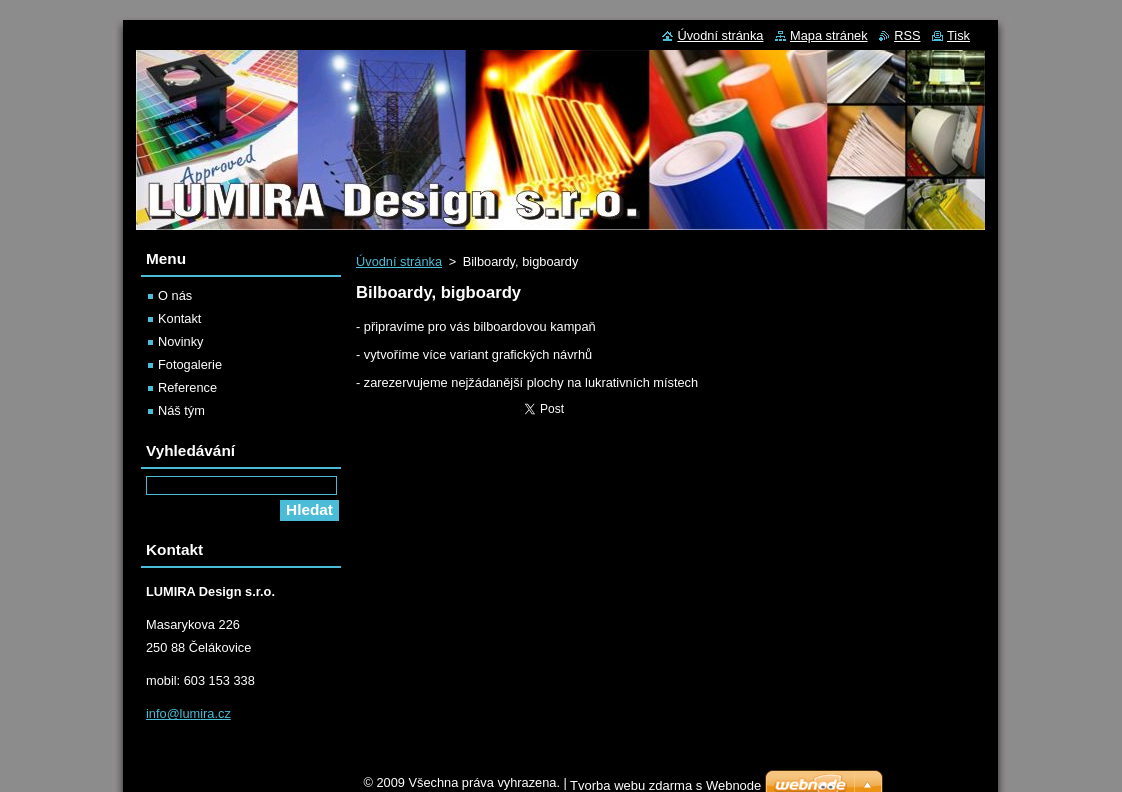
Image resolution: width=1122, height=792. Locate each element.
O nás (175, 295)
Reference (187, 387)
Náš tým (181, 410)
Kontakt (179, 318)
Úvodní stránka (399, 261)
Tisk (958, 35)
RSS (907, 35)
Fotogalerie (190, 364)
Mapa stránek (829, 35)
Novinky (181, 341)
